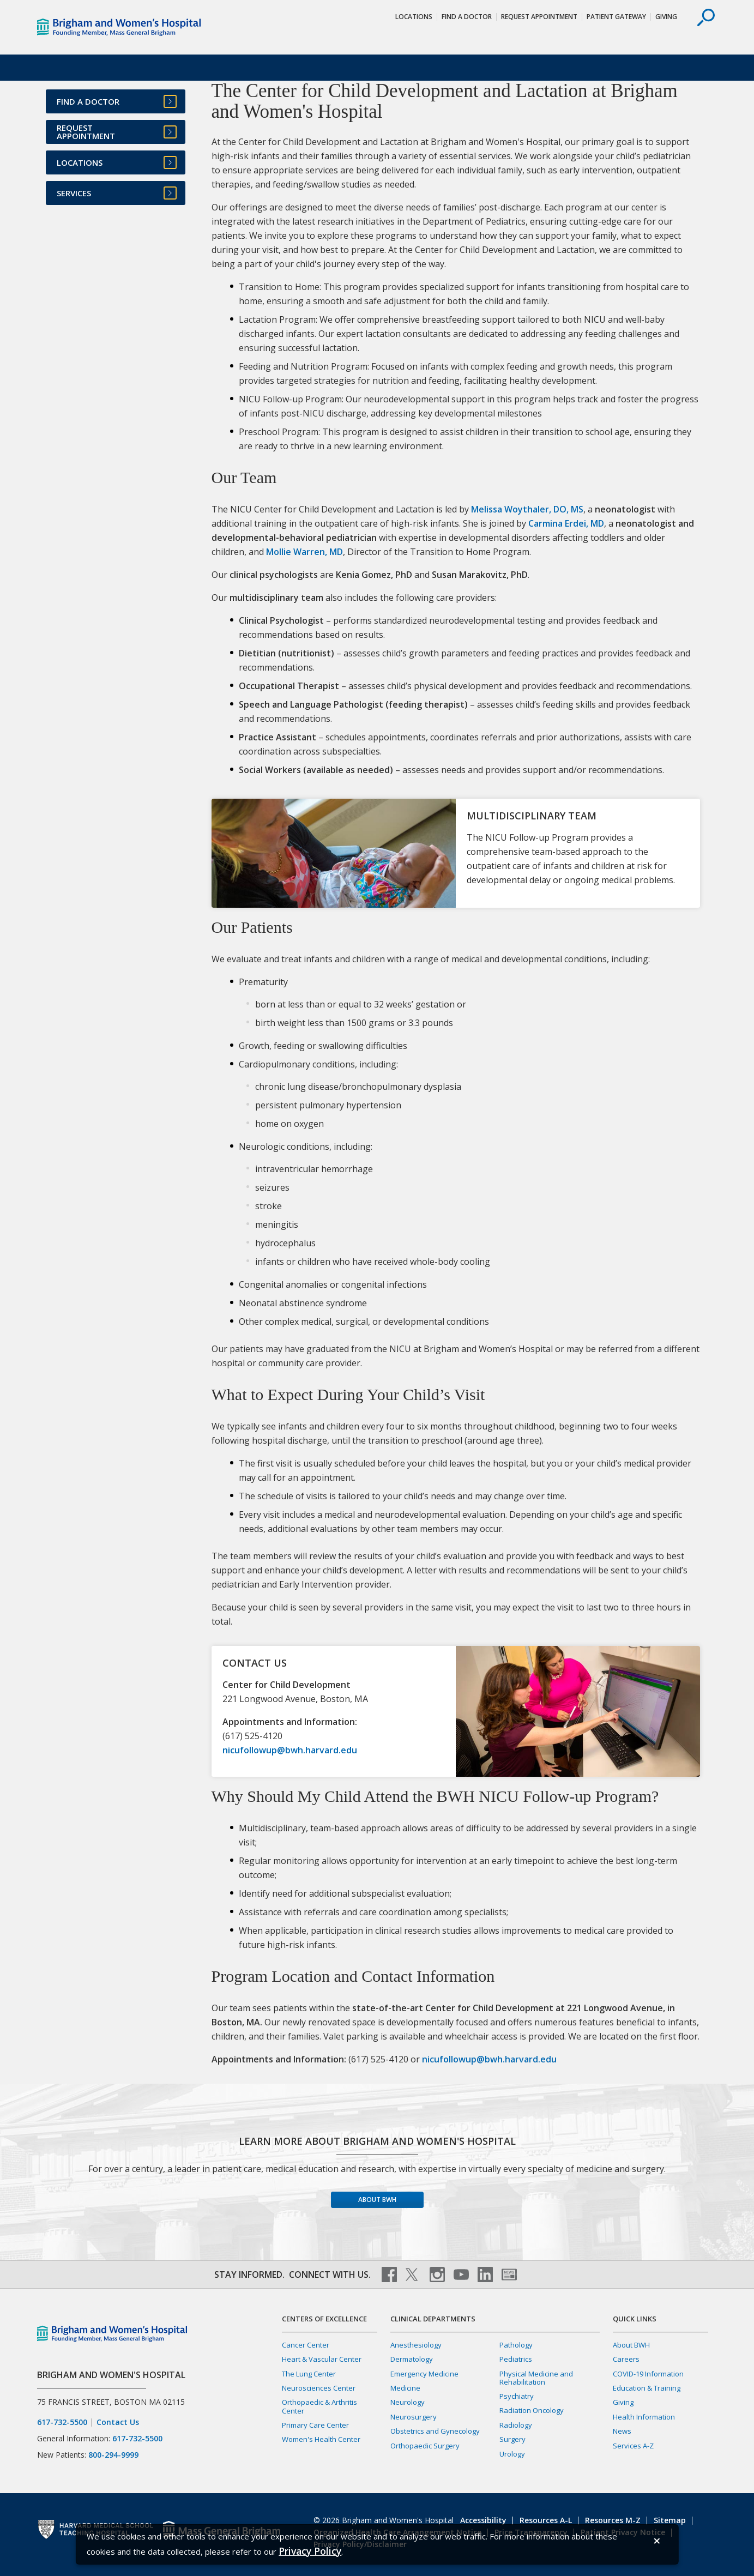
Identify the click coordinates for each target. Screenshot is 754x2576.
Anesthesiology (416, 2345)
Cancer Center (305, 2345)
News (622, 2431)
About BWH (377, 2199)
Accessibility (483, 2520)
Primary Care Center (315, 2425)
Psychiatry (516, 2396)
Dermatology (411, 2359)
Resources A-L (546, 2520)
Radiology (515, 2425)
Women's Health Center (321, 2439)
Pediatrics (515, 2359)
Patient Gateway (616, 16)
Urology (512, 2454)
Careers (626, 2359)
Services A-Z (633, 2446)
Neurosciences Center (318, 2388)
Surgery (512, 2439)
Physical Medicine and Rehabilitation (536, 2378)
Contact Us (117, 2422)
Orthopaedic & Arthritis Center (319, 2406)
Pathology (516, 2345)
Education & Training (646, 2388)
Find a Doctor (467, 16)
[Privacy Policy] (310, 2551)
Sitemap (670, 2520)
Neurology (407, 2402)
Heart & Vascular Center (321, 2359)
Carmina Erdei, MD (566, 523)
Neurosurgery (413, 2417)
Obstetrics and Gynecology (435, 2431)
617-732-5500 (62, 2422)
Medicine (405, 2388)
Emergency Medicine (424, 2374)
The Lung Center (309, 2374)
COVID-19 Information (648, 2374)
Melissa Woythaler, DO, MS (527, 509)
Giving (666, 16)
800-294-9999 (113, 2455)
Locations (413, 16)
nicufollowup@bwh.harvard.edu (289, 1750)
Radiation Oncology (531, 2410)
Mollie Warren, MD (304, 552)
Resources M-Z (613, 2520)
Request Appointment (539, 16)
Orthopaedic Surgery (425, 2446)
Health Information (644, 2417)
